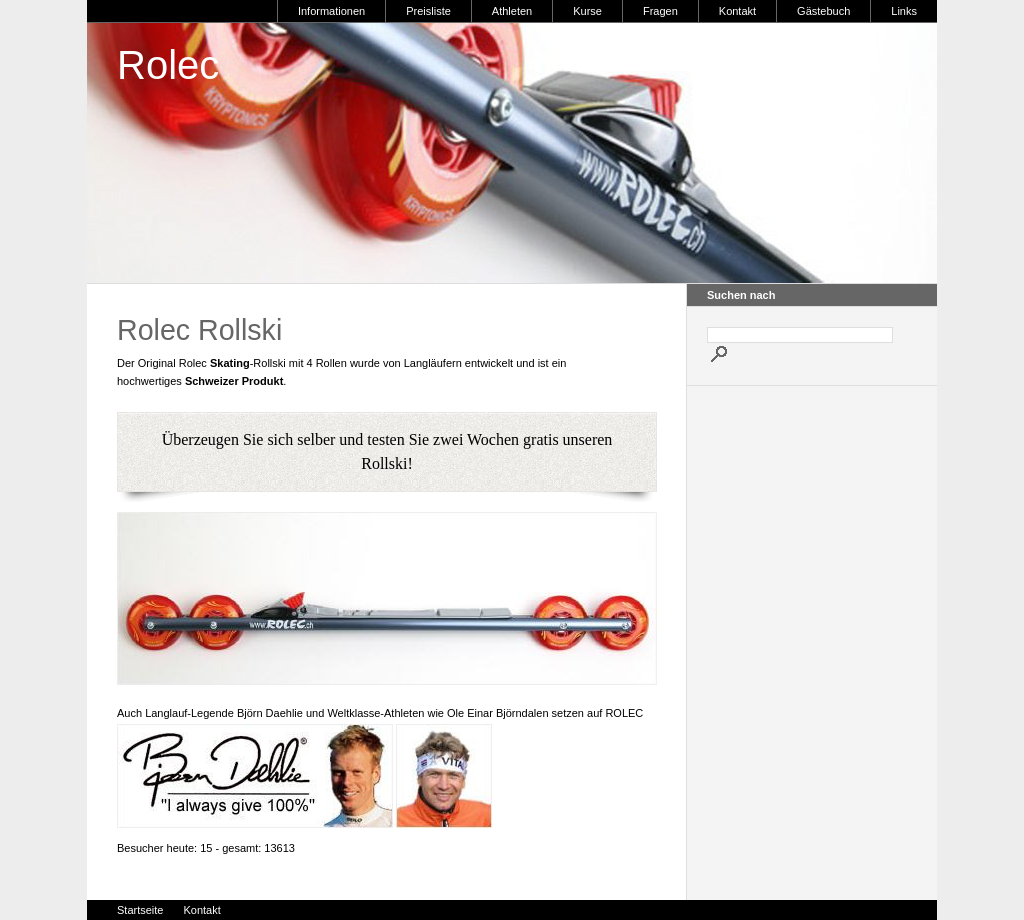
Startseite (140, 910)
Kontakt (737, 11)
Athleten (512, 11)
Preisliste (428, 11)
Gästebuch (823, 11)
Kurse (587, 11)
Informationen (331, 11)
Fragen (660, 11)
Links (904, 11)
